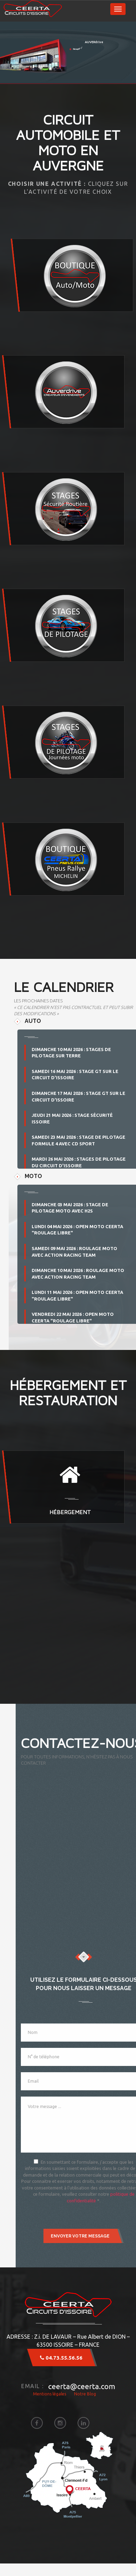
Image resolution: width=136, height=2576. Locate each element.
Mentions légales (49, 2394)
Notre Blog (85, 2394)
